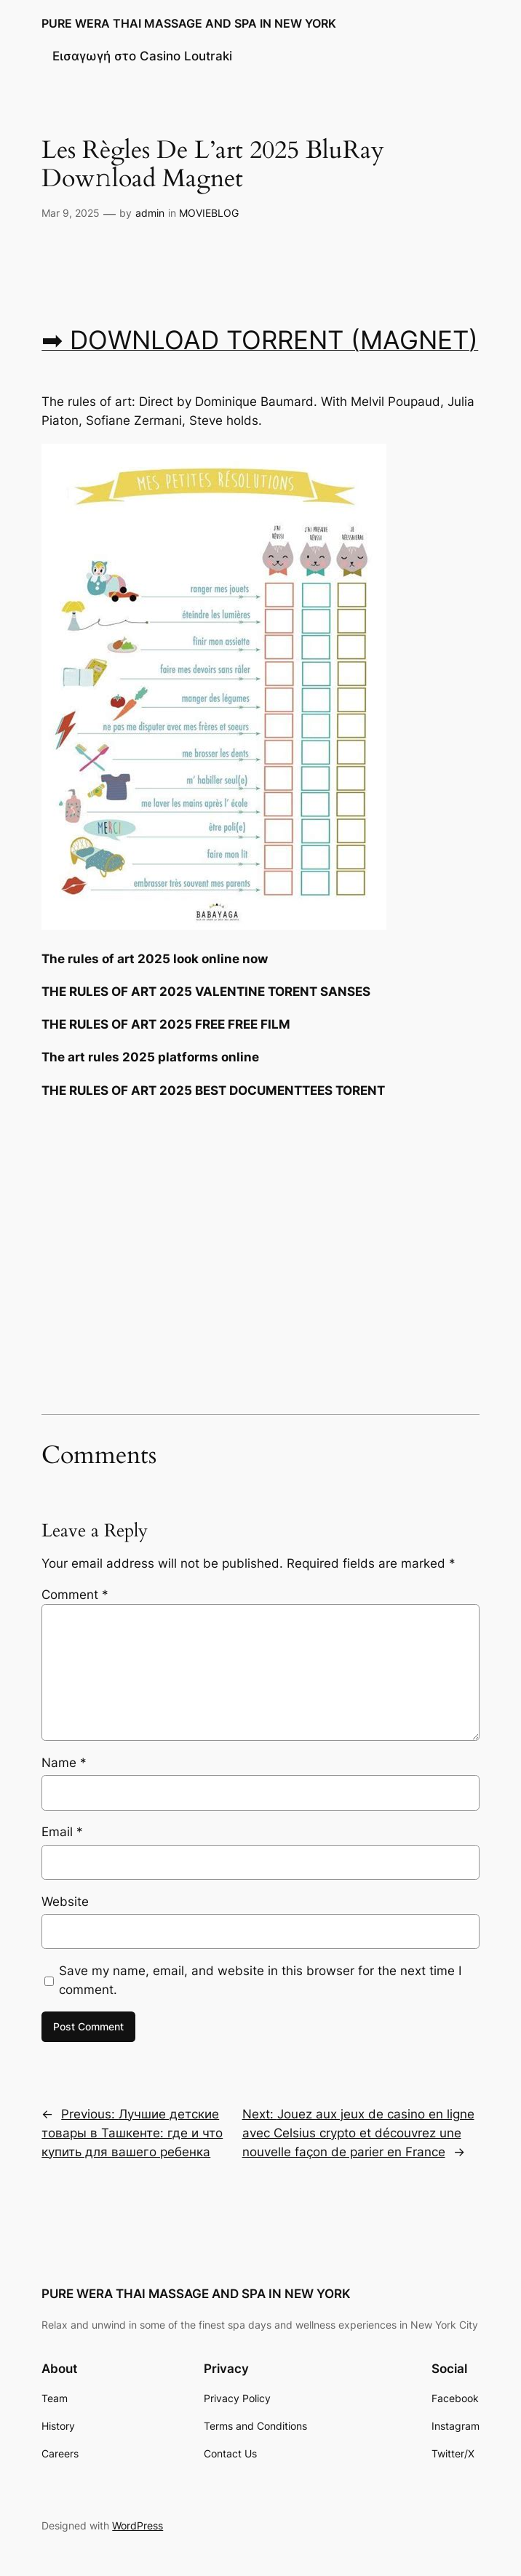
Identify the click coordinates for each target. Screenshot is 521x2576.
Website (65, 1901)
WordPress (137, 2525)
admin (149, 213)
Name (64, 1762)
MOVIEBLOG (209, 213)
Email (62, 1832)
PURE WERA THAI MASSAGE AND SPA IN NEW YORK (188, 23)
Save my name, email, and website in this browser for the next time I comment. (260, 1980)
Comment (74, 1594)
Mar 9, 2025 (70, 213)
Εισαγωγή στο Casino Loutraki (142, 56)
